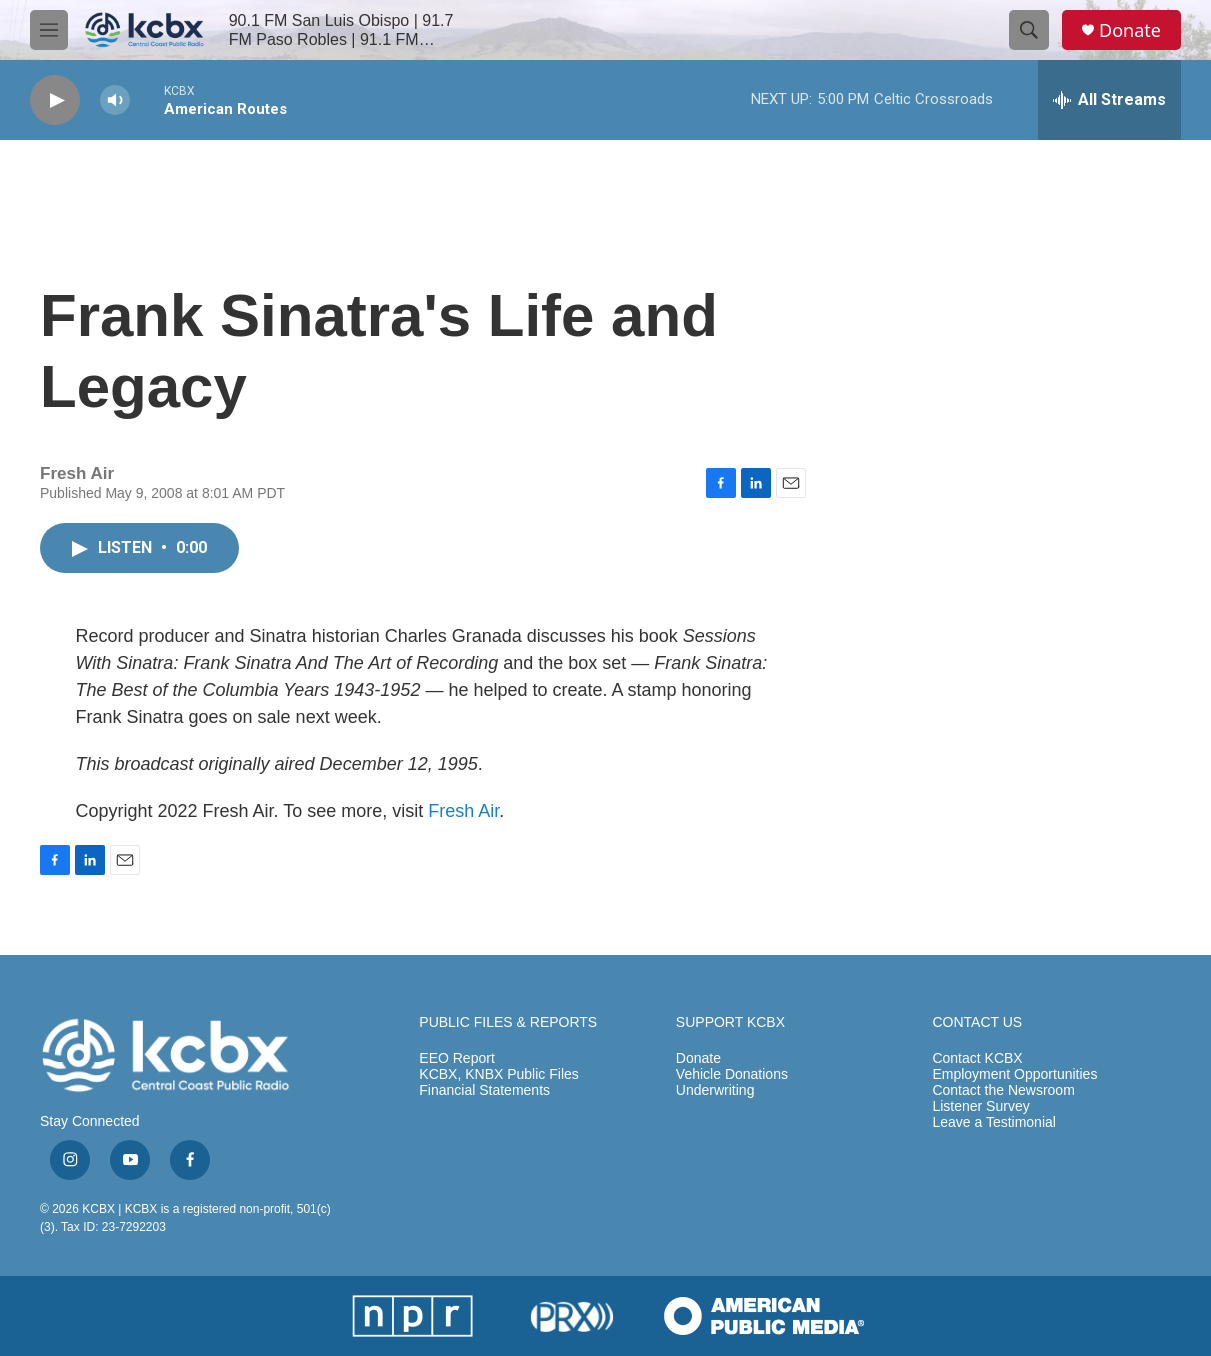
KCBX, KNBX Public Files (499, 1074)
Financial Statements (484, 1090)
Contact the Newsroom (1003, 1090)
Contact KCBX (977, 1058)
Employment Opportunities (1014, 1074)
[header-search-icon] (1029, 30)
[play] (55, 100)
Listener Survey (980, 1106)
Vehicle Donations (732, 1074)
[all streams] (1109, 100)
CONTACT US (977, 1022)
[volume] (115, 100)
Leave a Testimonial (993, 1122)
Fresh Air (463, 811)
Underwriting (715, 1090)
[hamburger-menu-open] (49, 30)
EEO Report (456, 1058)
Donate (1130, 30)
